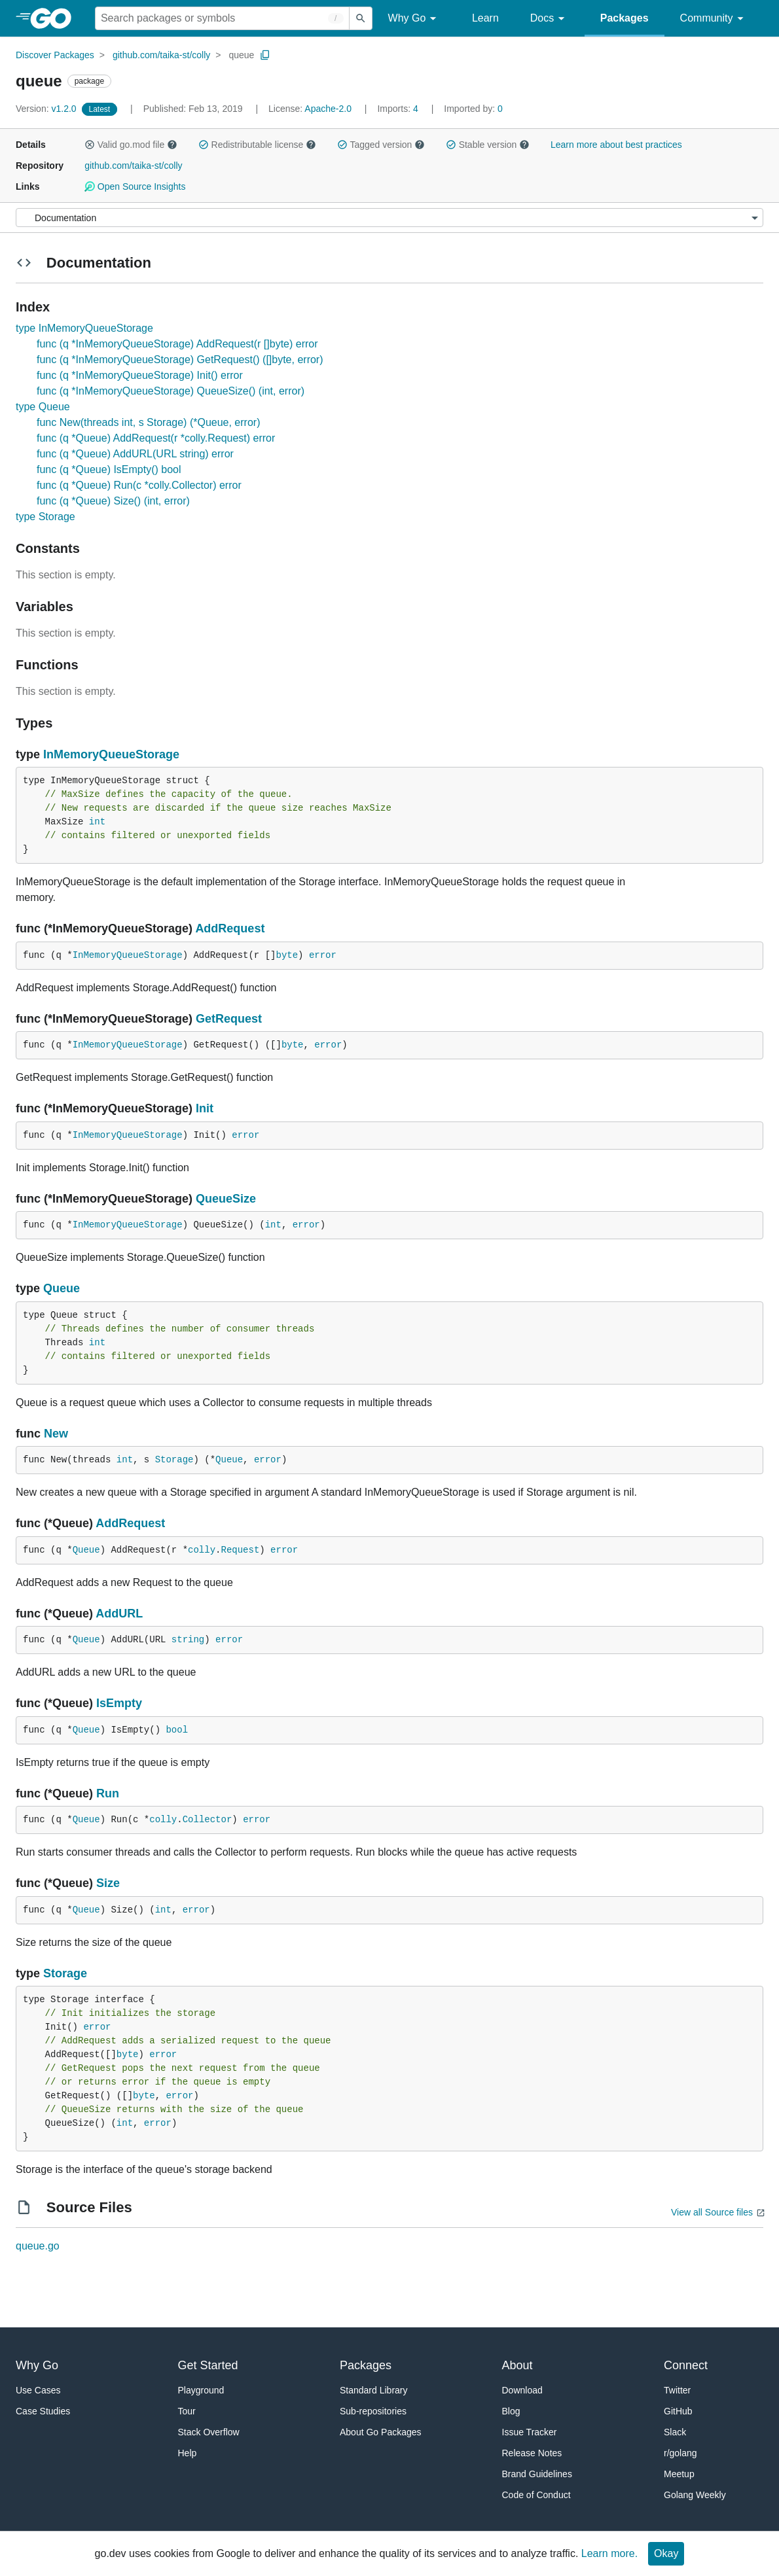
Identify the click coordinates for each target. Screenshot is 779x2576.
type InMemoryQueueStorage (84, 328)
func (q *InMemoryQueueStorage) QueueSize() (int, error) (170, 391)
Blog (511, 2411)
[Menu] (389, 217)
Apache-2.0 (328, 108)
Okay (666, 2553)
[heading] (55, 18)
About (517, 2365)
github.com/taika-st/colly (161, 55)
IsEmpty (119, 1703)
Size (108, 1883)
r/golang (680, 2453)
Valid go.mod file (130, 144)
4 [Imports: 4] (398, 108)
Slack (675, 2432)
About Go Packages (381, 2432)
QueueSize (226, 1198)
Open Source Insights (134, 186)
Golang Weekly (695, 2495)
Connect (686, 2365)
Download (522, 2390)
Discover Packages (55, 55)
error (322, 955)
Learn (485, 18)
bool (177, 1730)
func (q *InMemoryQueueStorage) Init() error (140, 375)
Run (107, 1793)
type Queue (43, 406)
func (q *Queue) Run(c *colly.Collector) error (139, 485)
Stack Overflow (209, 2432)
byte (287, 955)
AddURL (119, 1613)
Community (714, 18)
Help (187, 2453)
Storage (174, 1460)
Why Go (414, 18)
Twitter (677, 2390)
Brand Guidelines (537, 2474)
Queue (61, 1288)
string (188, 1639)
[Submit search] (360, 18)
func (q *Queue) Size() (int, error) (113, 500)
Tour (187, 2411)
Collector (207, 1819)
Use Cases (38, 2390)
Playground (201, 2390)
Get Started (208, 2365)
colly (201, 1550)
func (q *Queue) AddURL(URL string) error (135, 453)
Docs (549, 18)
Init (204, 1108)
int (97, 822)
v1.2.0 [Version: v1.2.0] (47, 108)
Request (240, 1550)
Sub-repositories (373, 2411)
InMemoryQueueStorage (111, 754)
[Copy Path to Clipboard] (265, 55)
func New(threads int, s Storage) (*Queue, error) (148, 422)
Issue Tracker (529, 2432)
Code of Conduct (536, 2495)
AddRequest (229, 928)
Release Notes (532, 2453)
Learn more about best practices (616, 144)
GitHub (678, 2411)
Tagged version (381, 144)
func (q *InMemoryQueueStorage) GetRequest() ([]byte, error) (180, 359)
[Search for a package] (222, 18)
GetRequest (229, 1018)
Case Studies (43, 2411)
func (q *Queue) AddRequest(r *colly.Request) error (156, 438)
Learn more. (609, 2553)
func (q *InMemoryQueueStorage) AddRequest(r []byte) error (177, 343)
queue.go (38, 2245)
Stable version (488, 144)
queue (241, 55)
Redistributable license (257, 144)
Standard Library (374, 2390)
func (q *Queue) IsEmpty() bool (109, 469)
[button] (89, 144)
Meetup (679, 2474)
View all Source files (712, 2212)
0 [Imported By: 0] (473, 108)
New (56, 1433)
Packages (624, 18)
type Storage (45, 516)
